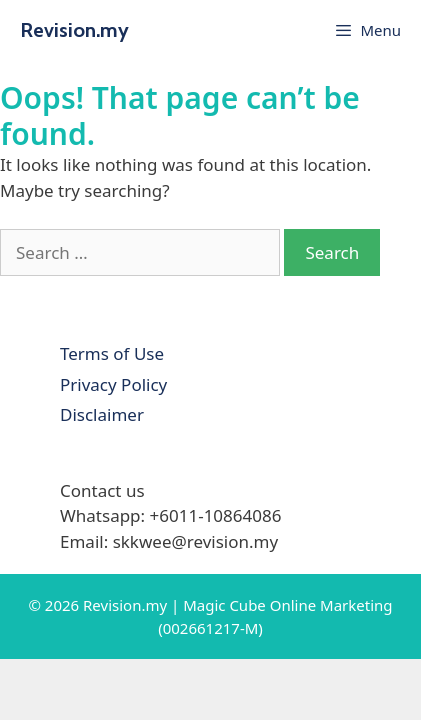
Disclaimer (102, 414)
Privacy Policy (113, 384)
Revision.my (74, 30)
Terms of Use (112, 353)
